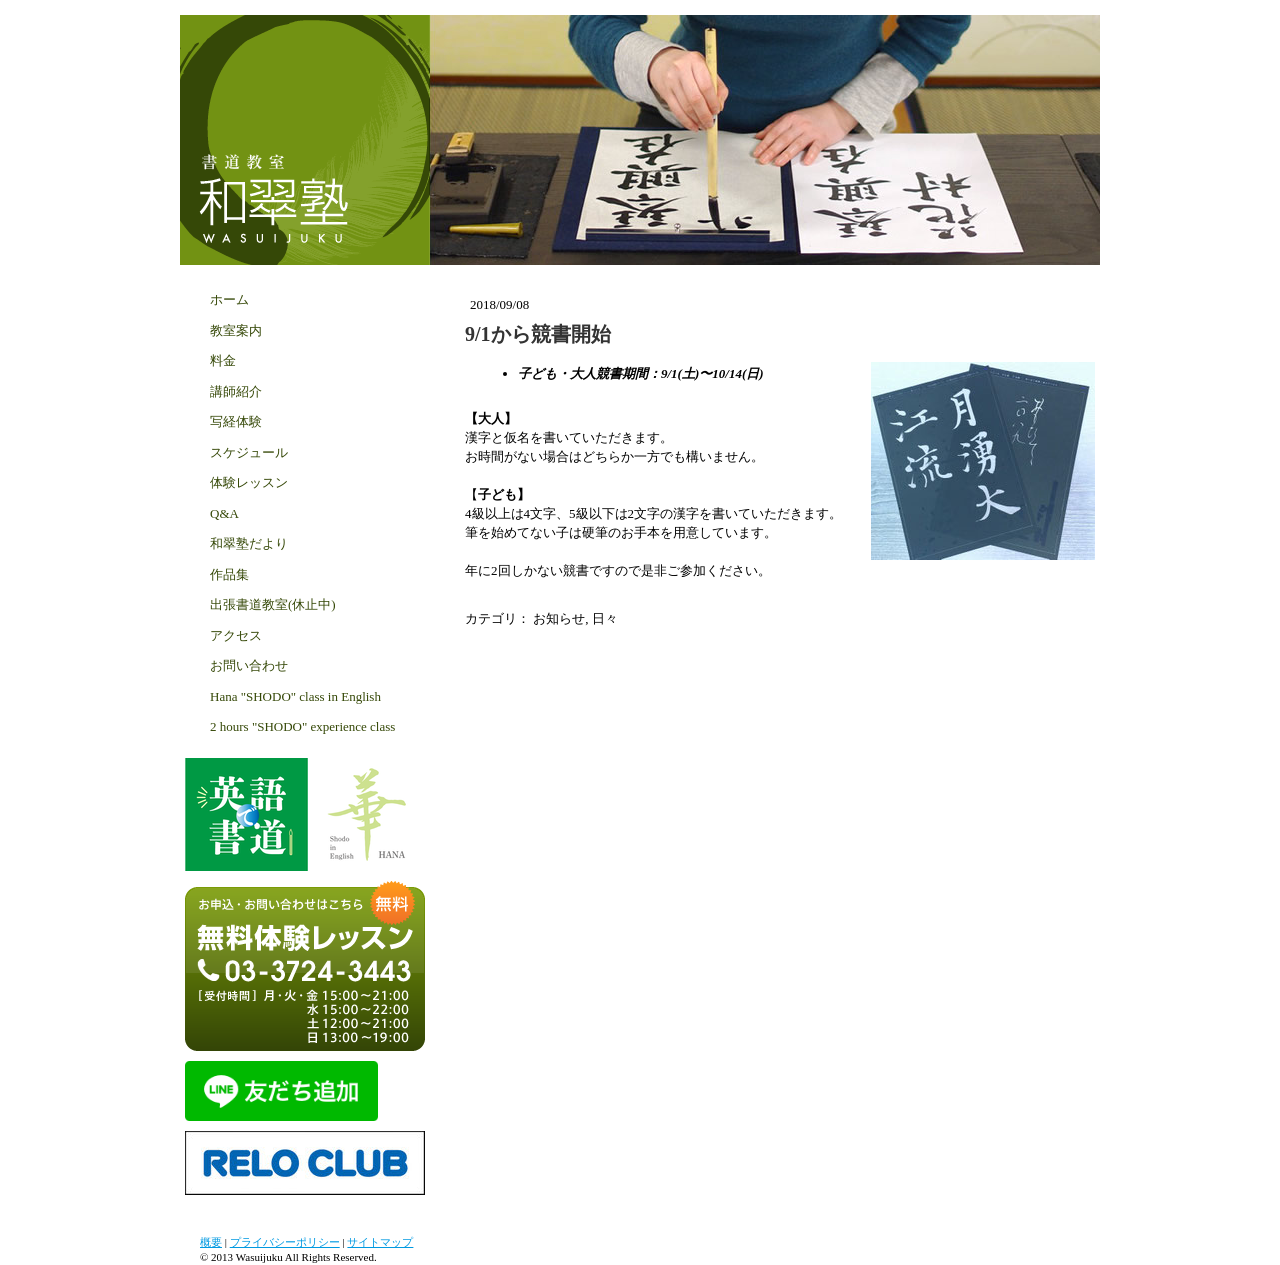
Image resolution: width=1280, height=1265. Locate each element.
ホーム (229, 299)
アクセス (236, 635)
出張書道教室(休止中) (273, 604)
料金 (223, 360)
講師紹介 (236, 391)
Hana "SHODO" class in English (295, 696)
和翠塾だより (249, 543)
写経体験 (236, 421)
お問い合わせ (249, 665)
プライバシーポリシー (285, 1242)
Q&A (224, 513)
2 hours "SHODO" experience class (302, 726)
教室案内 (236, 330)
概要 (211, 1242)
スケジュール (249, 452)
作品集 (229, 574)
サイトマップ (380, 1242)
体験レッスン (249, 482)
